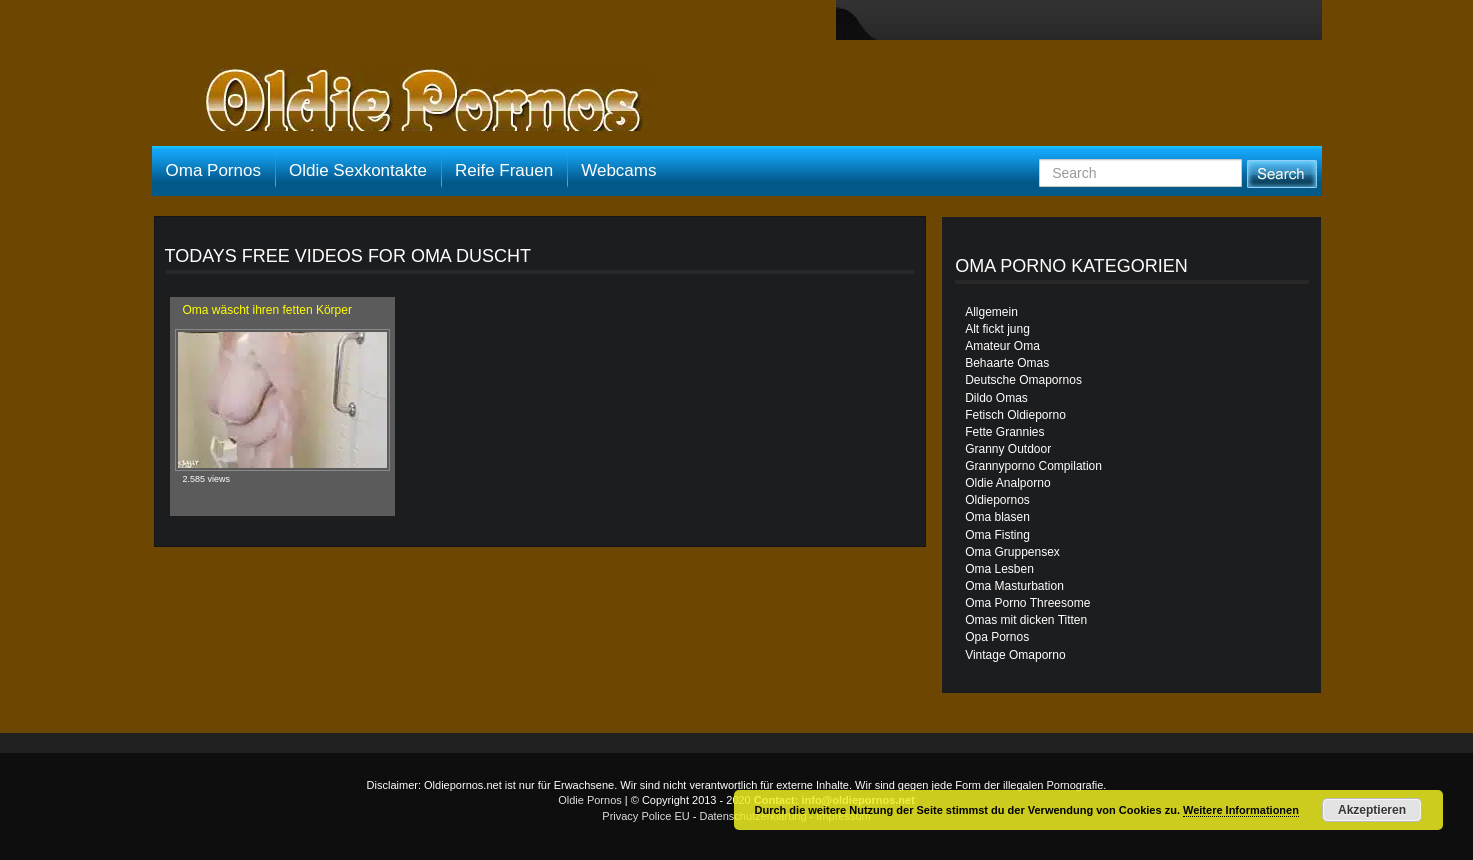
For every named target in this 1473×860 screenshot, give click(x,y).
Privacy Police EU (645, 816)
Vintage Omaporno (1015, 655)
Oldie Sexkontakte (358, 170)
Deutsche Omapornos (1023, 380)
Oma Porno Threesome (1027, 603)
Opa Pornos (997, 637)
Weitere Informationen (1241, 810)
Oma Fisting (997, 535)
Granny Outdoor (1008, 449)
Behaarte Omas (1007, 363)
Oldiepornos (997, 500)
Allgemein (991, 312)
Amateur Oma (1002, 346)
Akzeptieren (1372, 810)
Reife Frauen (504, 170)
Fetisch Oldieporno (1015, 415)
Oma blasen (997, 517)
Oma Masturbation (1014, 586)
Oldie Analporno (1007, 483)
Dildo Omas (996, 398)
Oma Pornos (213, 170)
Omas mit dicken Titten (1026, 620)
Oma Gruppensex (1012, 552)
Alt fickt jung (997, 329)
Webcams (618, 170)
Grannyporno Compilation (1033, 466)
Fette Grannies (1004, 432)
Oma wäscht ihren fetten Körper (267, 310)
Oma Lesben (999, 569)
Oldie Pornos (590, 800)
